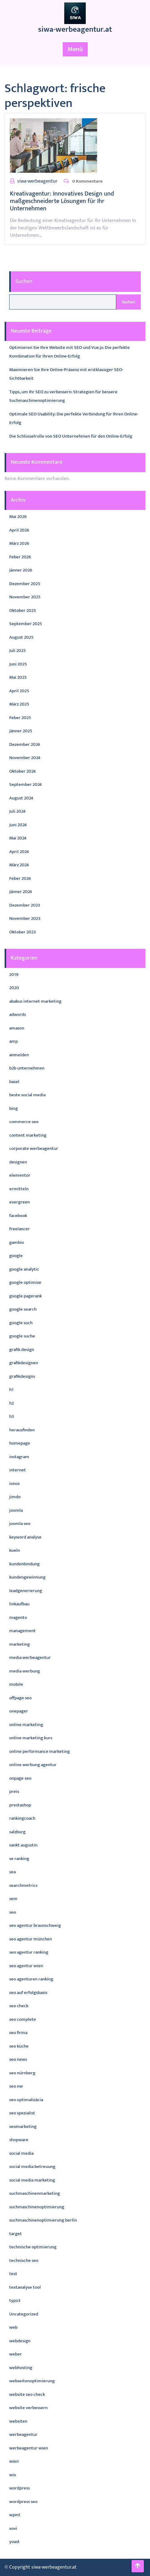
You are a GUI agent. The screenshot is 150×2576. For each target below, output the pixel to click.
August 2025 (21, 637)
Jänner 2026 (20, 570)
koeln (14, 1550)
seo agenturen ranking (31, 1979)
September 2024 (25, 784)
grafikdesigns (22, 1376)
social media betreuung (32, 2166)
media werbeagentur (30, 1657)
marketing (19, 1644)
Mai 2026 (18, 516)
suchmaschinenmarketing (34, 2193)
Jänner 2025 (20, 731)
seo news (18, 2059)
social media (21, 2153)
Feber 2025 (20, 718)
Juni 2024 (18, 825)
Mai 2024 (17, 838)
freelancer (19, 1229)
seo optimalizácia (26, 2100)
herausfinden (22, 1430)
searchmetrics (23, 1885)
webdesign (19, 2341)
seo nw (16, 2086)
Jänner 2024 (20, 892)
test (13, 2274)
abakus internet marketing (35, 1001)
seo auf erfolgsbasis (28, 1992)
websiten (18, 2421)
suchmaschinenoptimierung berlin (43, 2220)
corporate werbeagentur (33, 1148)
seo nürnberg (22, 2073)
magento (18, 1617)
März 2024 (19, 865)
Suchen (24, 281)
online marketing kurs (30, 1738)
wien (14, 2461)
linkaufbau (19, 1604)
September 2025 (25, 624)
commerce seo (23, 1122)
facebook (18, 1215)
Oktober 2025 (22, 610)
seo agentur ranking (28, 1952)
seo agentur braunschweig (35, 1925)
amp (13, 1041)
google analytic (24, 1269)
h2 (11, 1403)
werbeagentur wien (28, 2448)
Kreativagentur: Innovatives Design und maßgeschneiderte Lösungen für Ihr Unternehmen (62, 201)
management (22, 1631)
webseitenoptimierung (32, 2381)
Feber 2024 (20, 878)
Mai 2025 (18, 677)
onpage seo (20, 1778)
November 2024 (24, 758)
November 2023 (24, 918)
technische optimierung (33, 2247)
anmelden (19, 1055)
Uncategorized (23, 2314)
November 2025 (25, 597)
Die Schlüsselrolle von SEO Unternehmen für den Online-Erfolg (70, 436)
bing (13, 1108)
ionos (14, 1483)
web (13, 2327)
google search (23, 1309)
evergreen (19, 1202)
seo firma (18, 2032)
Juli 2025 (17, 650)
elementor (19, 1175)
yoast (14, 2542)
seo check (18, 2006)
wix (12, 2475)
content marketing (27, 1135)
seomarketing (23, 2126)
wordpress (19, 2488)
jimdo (15, 1497)
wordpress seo (23, 2501)
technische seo (23, 2260)
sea (12, 1872)
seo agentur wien (26, 1966)
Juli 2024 (17, 811)
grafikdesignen (23, 1363)
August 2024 (21, 798)
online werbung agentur (33, 1765)
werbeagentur (23, 2434)
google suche (22, 1336)
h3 (11, 1416)
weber (15, 2354)
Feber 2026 (20, 557)
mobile (16, 1684)
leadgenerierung (25, 1591)
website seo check (27, 2394)
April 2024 (19, 851)
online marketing (26, 1725)
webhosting (20, 2368)
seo (12, 1912)
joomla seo (19, 1523)
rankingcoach (22, 1818)
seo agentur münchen (30, 1939)
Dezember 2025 (24, 584)
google (16, 1256)
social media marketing (32, 2180)
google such (21, 1323)
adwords (17, 1014)
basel (14, 1082)
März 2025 (19, 704)
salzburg (17, 1832)
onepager (18, 1711)
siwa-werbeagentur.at (75, 29)
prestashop (20, 1805)
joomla (16, 1510)
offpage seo (20, 1698)
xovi (13, 2528)
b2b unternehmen (27, 1068)
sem (13, 1899)
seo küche (19, 2046)
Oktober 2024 (22, 771)
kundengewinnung (27, 1577)
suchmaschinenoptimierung (36, 2207)
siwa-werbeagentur (37, 181)
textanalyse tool (25, 2287)
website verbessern (28, 2408)
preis (14, 1791)
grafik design (21, 1349)
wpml (14, 2515)
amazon (16, 1028)
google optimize (25, 1282)
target (15, 2234)
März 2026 (19, 543)
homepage (19, 1443)
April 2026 (19, 530)
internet (17, 1470)
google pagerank (25, 1296)
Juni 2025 (18, 664)
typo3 (14, 2300)
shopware (18, 2140)
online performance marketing (39, 1751)
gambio (16, 1242)
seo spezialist (22, 2113)
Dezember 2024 (24, 744)
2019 (13, 974)
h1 (11, 1389)
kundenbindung (24, 1564)
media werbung (24, 1671)
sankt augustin (23, 1845)
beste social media (27, 1095)
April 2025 (19, 691)
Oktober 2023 (22, 932)
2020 (14, 988)
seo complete (22, 2019)
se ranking (19, 1858)
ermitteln (19, 1189)
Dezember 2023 (24, 905)
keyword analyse (25, 1537)
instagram (19, 1457)
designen (18, 1162)
